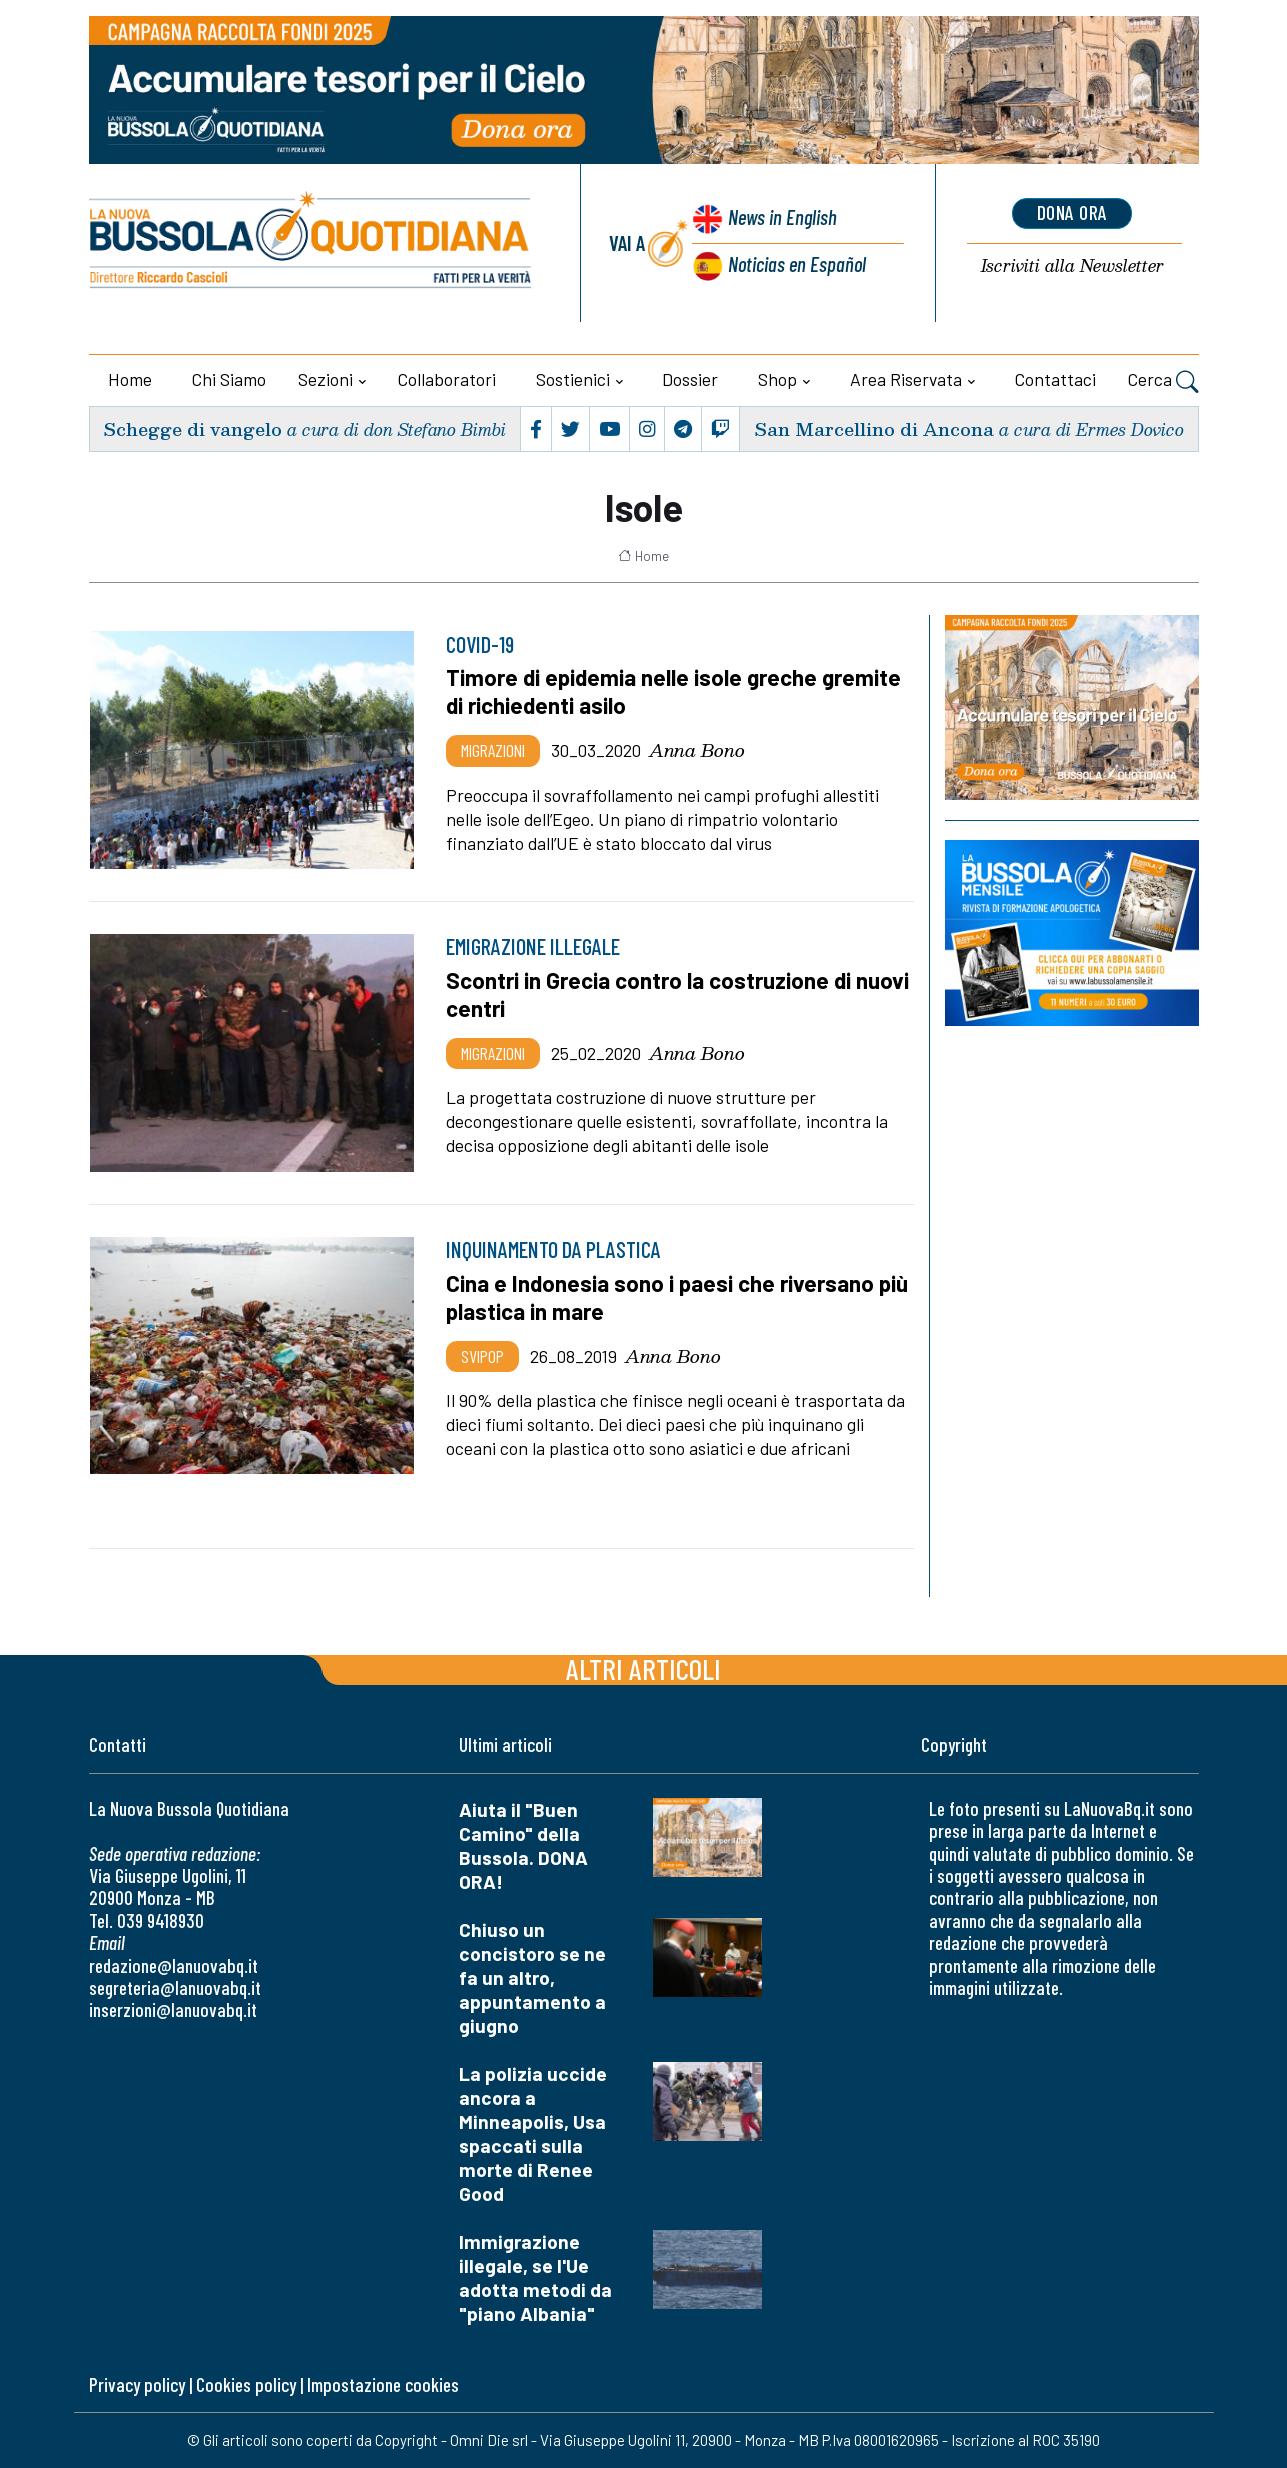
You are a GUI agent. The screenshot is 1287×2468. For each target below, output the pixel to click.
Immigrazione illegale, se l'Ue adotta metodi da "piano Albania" (535, 2277)
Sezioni (325, 379)
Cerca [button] (1163, 382)
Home (130, 379)
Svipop (482, 1356)
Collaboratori (447, 379)
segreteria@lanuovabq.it (175, 1987)
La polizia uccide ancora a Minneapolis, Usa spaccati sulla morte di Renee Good (533, 2133)
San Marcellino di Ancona (874, 428)
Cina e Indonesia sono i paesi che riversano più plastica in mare (678, 1297)
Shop (777, 379)
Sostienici (573, 379)
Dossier (690, 379)
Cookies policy (246, 2384)
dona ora (1072, 213)
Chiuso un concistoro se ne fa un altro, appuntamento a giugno (532, 1977)
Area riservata (906, 379)
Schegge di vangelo (192, 428)
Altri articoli (643, 1668)
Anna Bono (697, 750)
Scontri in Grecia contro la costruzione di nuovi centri (677, 994)
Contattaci (1055, 379)
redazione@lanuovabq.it (173, 1965)
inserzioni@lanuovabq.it (173, 2009)
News (781, 217)
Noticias (796, 263)
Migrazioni (493, 750)
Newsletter (1072, 266)
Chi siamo (229, 379)
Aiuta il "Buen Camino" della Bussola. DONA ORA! (523, 1845)
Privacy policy (137, 2384)
